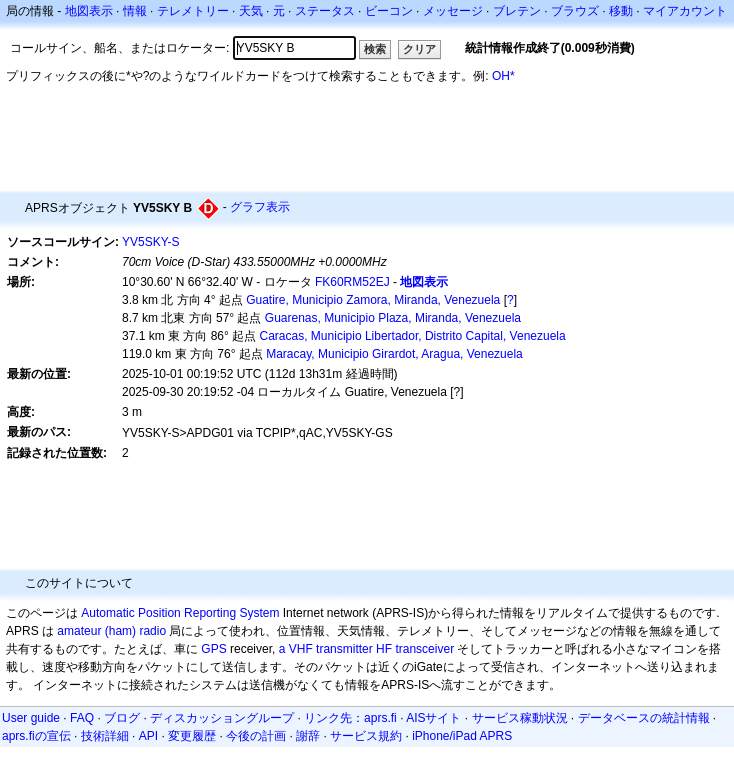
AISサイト (433, 718)
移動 (621, 11)
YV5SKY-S (151, 242)
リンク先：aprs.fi (350, 718)
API (148, 736)
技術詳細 (105, 736)
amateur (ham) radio (111, 631)
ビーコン (389, 11)
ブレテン (517, 11)
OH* (503, 76)
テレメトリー (193, 11)
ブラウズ (575, 11)
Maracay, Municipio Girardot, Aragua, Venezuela (394, 354)
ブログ (122, 718)
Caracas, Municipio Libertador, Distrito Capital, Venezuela (413, 336)
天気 (251, 11)
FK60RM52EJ (352, 282)
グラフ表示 (260, 207)
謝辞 (308, 736)
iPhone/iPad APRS (462, 736)
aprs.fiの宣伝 (36, 736)
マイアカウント (685, 11)
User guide (31, 718)
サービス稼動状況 (520, 718)
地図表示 (89, 11)
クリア (419, 49)
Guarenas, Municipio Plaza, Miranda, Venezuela (393, 318)
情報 (135, 11)
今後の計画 (256, 736)
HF (384, 649)
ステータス (325, 11)
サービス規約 (366, 736)
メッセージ (453, 11)
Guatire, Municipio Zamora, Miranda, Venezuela (373, 300)
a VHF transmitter (326, 649)
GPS (213, 649)
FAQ (82, 718)
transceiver (424, 649)
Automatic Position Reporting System (180, 613)
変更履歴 (192, 736)
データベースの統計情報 (644, 718)
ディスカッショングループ (222, 718)
